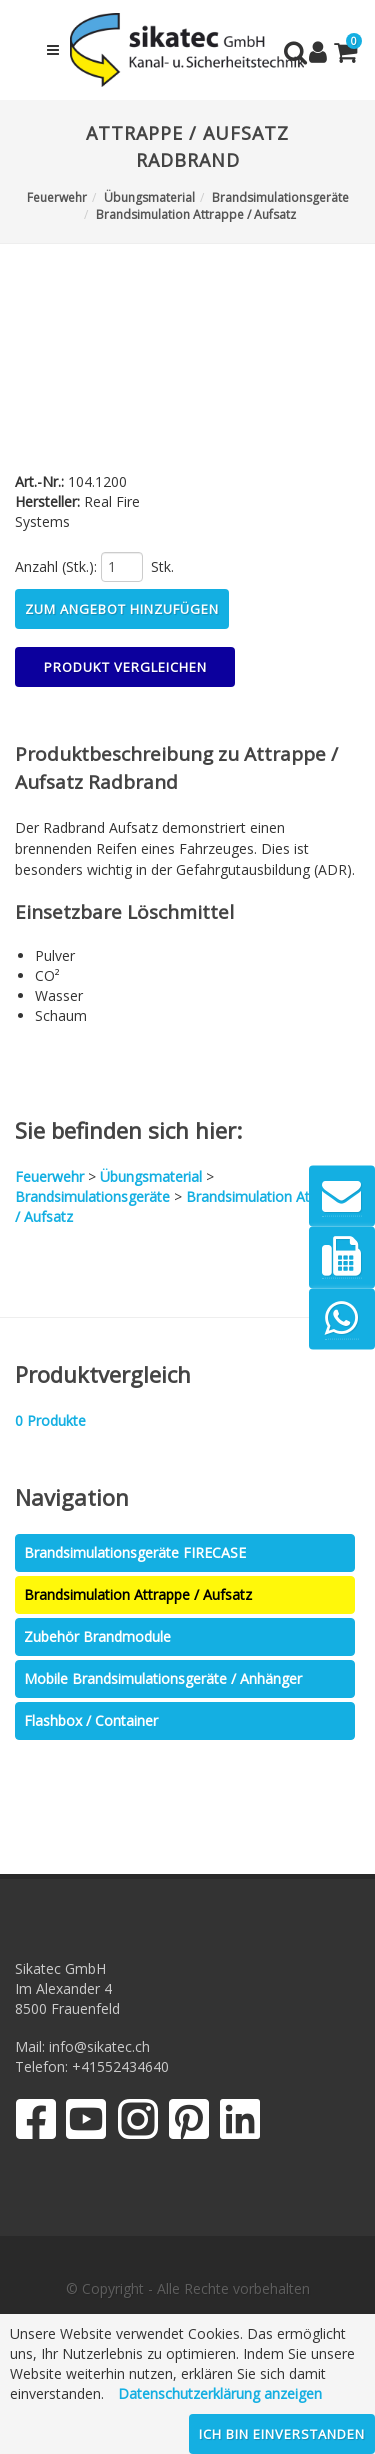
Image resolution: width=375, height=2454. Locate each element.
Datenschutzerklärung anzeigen (220, 2393)
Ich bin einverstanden (282, 2434)
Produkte (50, 1420)
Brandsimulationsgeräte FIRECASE (135, 1552)
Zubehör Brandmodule (97, 1636)
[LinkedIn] (240, 2123)
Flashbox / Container (91, 1720)
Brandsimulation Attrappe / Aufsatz (138, 1594)
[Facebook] (35, 2123)
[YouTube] (86, 2123)
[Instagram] (138, 2123)
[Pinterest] (189, 2123)
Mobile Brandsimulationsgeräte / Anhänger (163, 1678)
